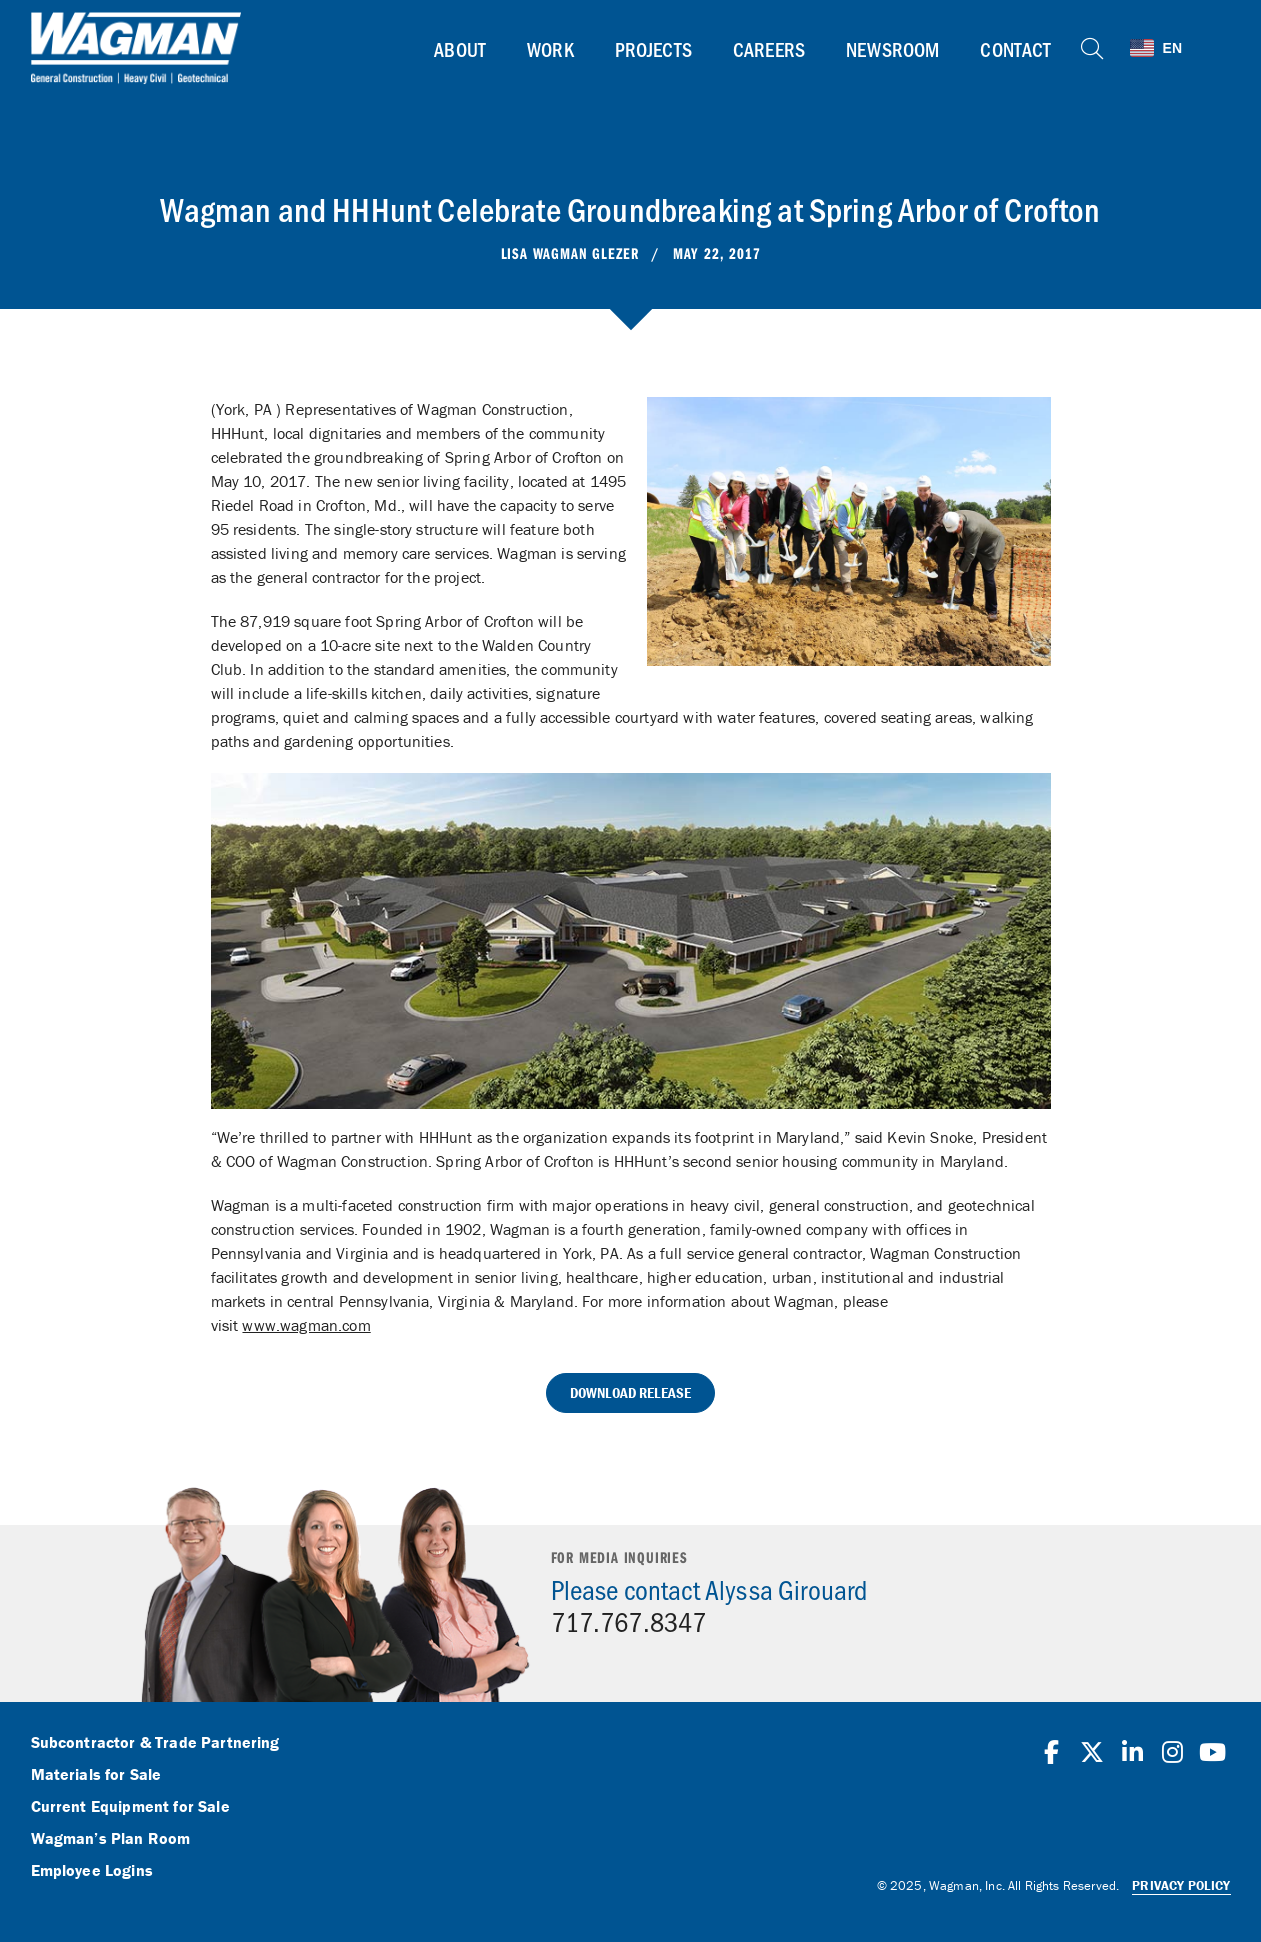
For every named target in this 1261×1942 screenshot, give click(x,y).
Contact (1015, 49)
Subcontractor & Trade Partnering (155, 1743)
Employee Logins (92, 1871)
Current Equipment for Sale (130, 1807)
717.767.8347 (629, 1621)
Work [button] (550, 49)
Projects (653, 49)
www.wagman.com (306, 1325)
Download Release (631, 1392)
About (460, 49)
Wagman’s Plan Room (111, 1839)
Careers (769, 49)
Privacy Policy (1181, 1885)
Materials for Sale (96, 1775)
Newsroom (892, 49)
